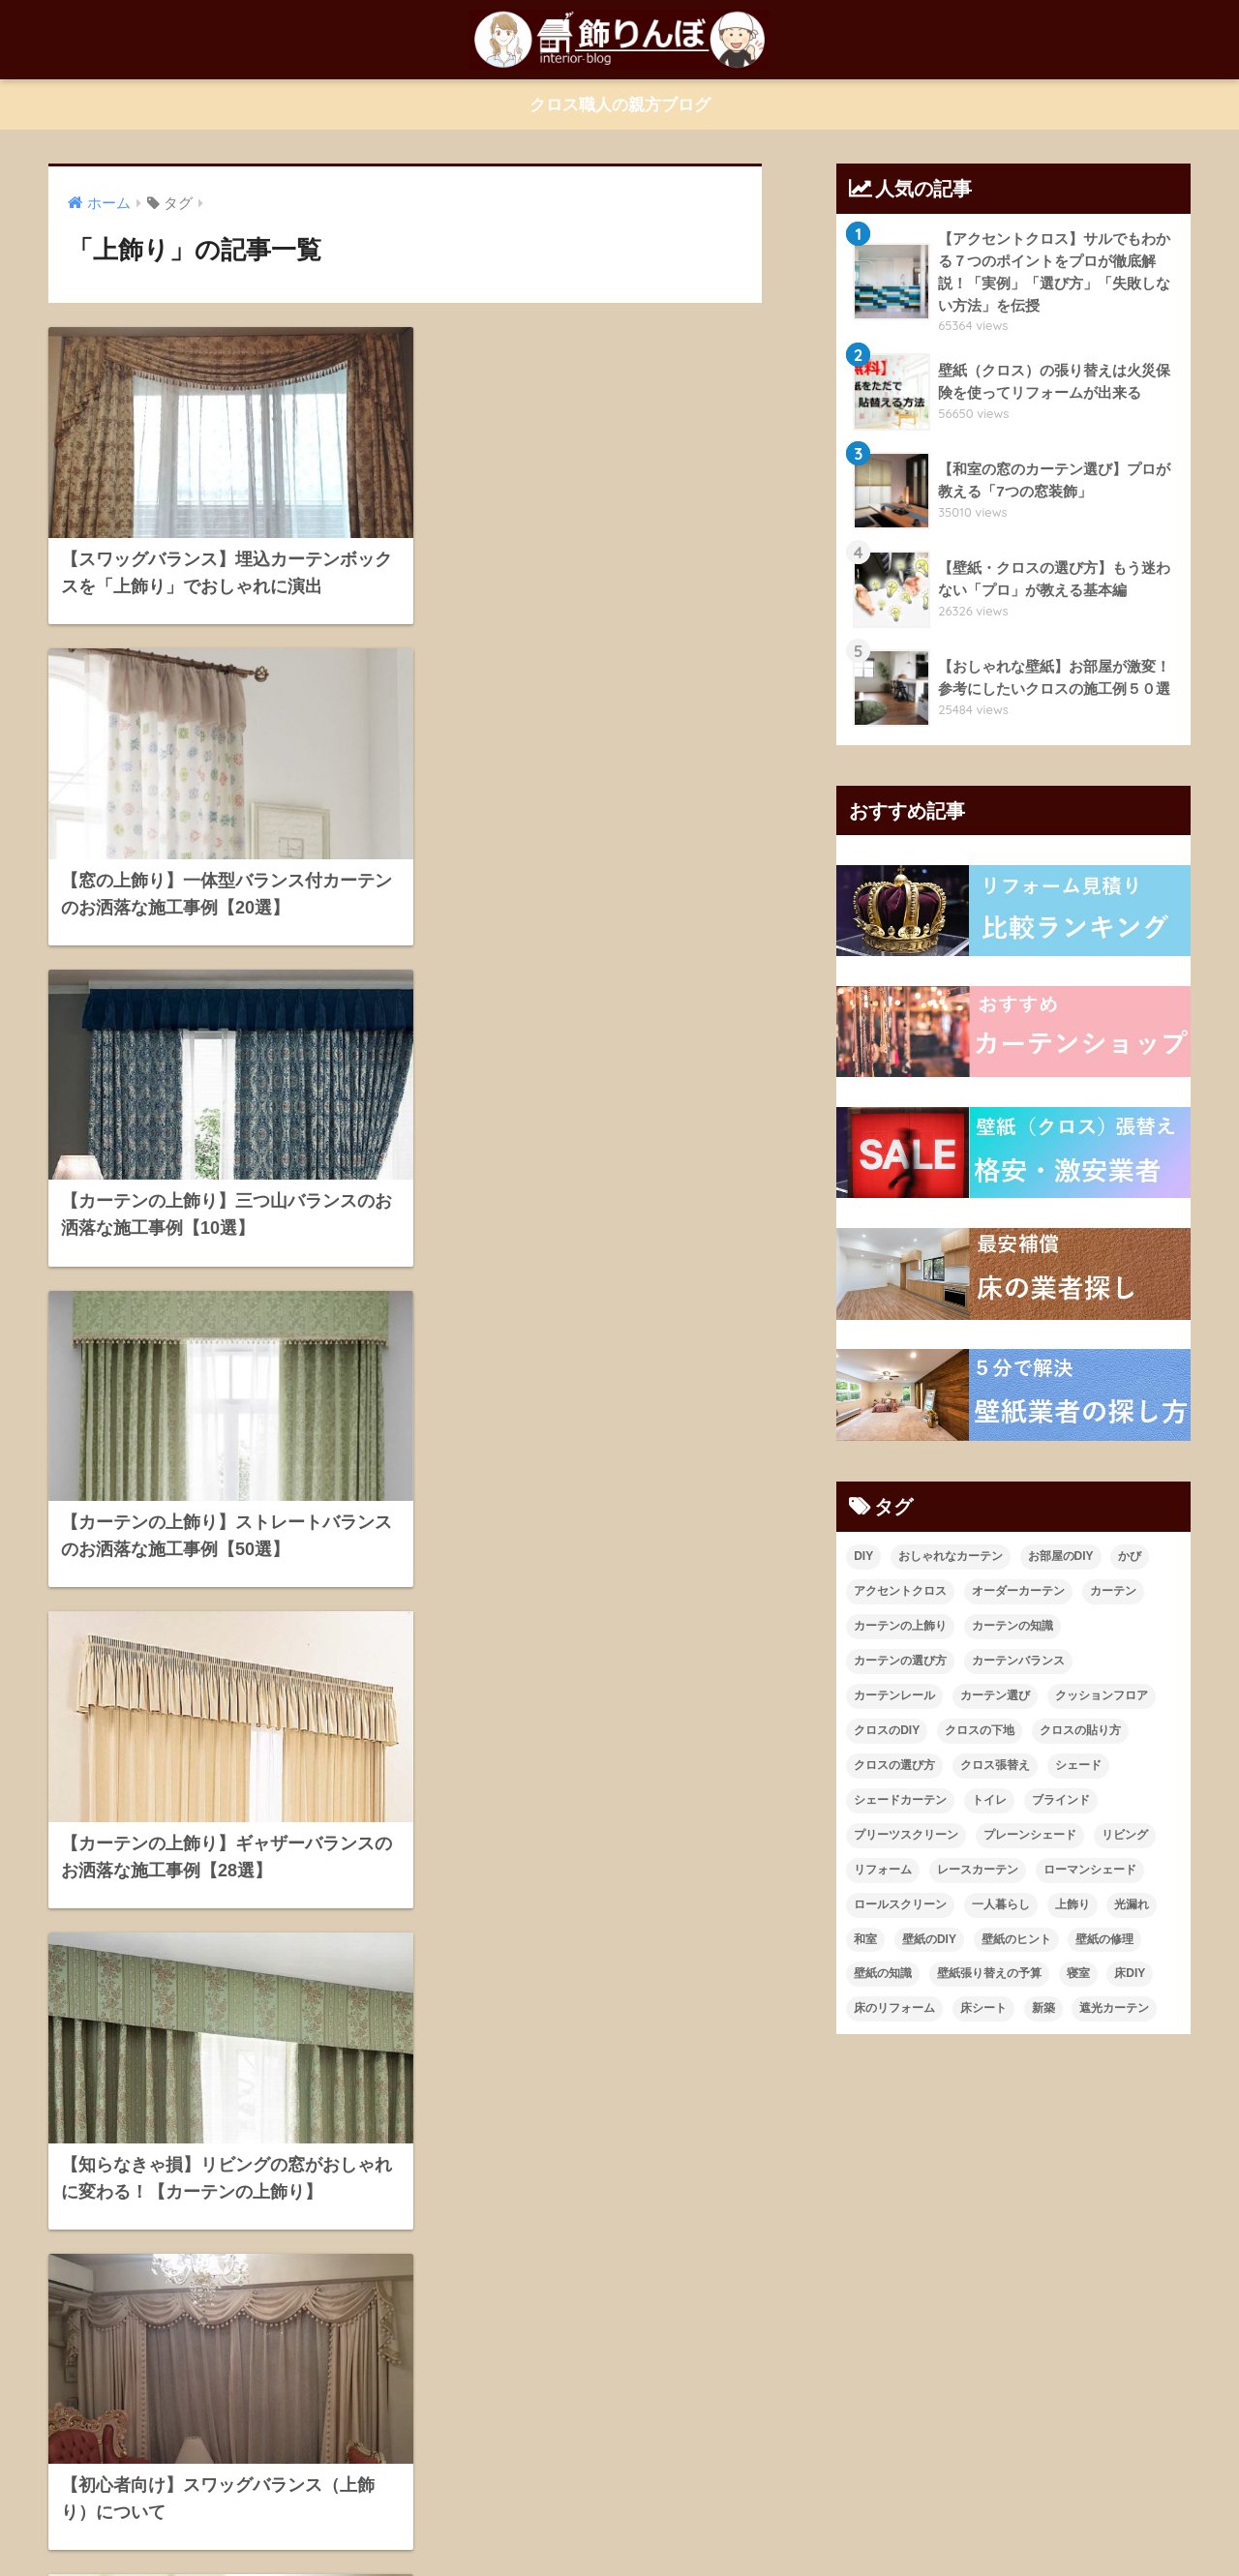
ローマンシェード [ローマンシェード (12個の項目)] (1089, 1869)
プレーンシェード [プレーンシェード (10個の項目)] (1029, 1835)
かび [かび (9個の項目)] (1129, 1556)
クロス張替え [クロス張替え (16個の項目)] (995, 1765)
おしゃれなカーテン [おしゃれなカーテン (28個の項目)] (950, 1556)
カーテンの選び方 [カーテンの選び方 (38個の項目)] (900, 1660)
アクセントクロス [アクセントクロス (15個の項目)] (900, 1591)
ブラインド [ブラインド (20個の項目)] (1061, 1800)
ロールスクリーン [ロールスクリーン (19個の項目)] (900, 1904)
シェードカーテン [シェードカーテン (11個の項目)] (900, 1800)
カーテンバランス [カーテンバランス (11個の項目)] (1018, 1660)
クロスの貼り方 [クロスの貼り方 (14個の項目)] (1080, 1730)
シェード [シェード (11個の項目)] (1078, 1765)
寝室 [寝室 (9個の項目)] (1078, 1974)
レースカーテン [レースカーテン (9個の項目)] (977, 1869)
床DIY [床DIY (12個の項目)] (1129, 1974)
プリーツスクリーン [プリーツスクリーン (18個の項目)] (906, 1835)
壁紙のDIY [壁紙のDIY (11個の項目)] (929, 1939)
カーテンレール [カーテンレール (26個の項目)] (894, 1695)
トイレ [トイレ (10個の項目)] (989, 1800)
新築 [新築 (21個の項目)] (1043, 2009)
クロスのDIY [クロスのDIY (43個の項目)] (887, 1730)
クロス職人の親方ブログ (619, 104)
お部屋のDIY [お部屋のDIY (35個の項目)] (1061, 1556)
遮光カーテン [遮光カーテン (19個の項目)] (1114, 2009)
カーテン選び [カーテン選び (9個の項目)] (995, 1695)
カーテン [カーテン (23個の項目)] (1113, 1591)
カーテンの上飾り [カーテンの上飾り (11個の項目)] (900, 1625)
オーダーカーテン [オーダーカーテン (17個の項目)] (1018, 1591)
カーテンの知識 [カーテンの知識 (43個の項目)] (1012, 1625)
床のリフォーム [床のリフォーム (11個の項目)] (894, 2009)
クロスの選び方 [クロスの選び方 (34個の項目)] (894, 1765)
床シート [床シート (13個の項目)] (983, 2009)
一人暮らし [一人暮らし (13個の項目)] (1001, 1904)
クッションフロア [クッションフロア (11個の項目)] (1101, 1695)
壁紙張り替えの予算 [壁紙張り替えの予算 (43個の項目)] (989, 1974)
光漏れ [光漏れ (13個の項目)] (1131, 1904)
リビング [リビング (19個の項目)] (1125, 1835)
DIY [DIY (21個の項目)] (863, 1556)
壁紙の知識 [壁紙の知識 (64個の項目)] (883, 1974)
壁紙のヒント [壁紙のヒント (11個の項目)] (1016, 1939)
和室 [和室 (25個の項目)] (865, 1939)
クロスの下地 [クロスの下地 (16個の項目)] (979, 1730)
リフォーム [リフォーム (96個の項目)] (883, 1869)
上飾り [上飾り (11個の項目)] (1072, 1904)
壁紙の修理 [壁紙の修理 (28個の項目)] (1104, 1939)
